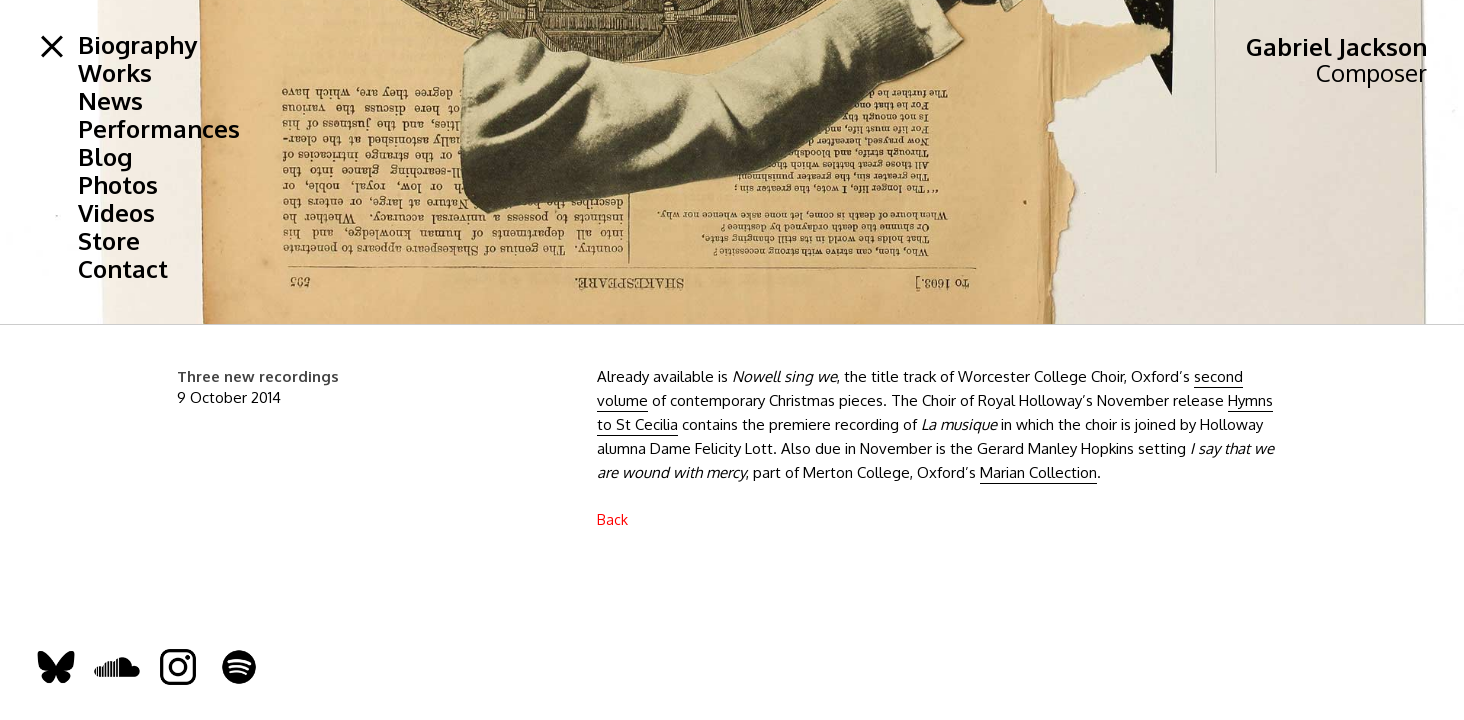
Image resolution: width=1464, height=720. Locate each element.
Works (115, 73)
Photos (118, 185)
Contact (123, 269)
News (110, 101)
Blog (105, 157)
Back (612, 519)
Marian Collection (1038, 472)
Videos (116, 213)
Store (109, 241)
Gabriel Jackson (1336, 46)
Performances (159, 129)
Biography (137, 45)
